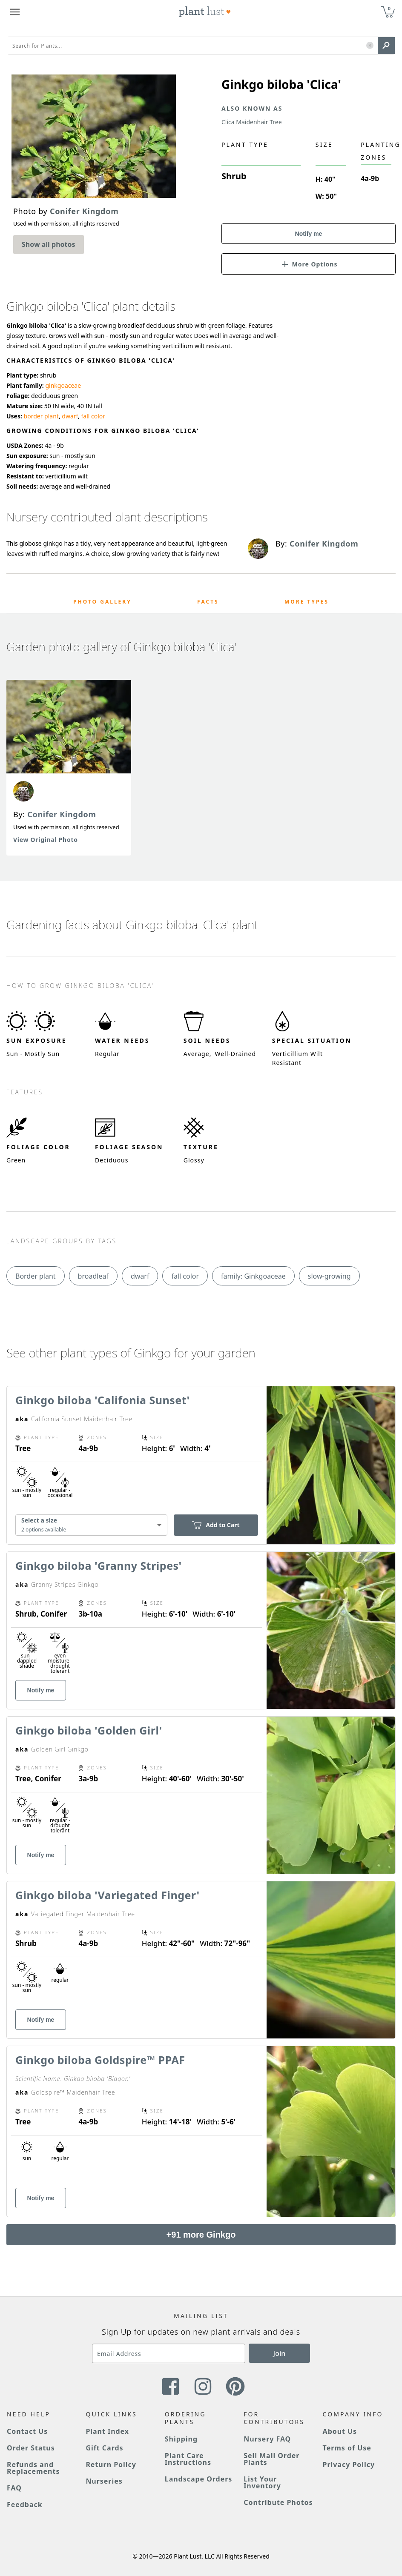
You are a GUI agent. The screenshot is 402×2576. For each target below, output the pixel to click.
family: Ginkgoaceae (253, 1276)
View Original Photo (45, 840)
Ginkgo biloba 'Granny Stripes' (98, 1565)
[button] (369, 46)
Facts (208, 601)
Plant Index (107, 2431)
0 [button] (389, 8)
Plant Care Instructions (188, 2459)
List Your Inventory (262, 2482)
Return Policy (111, 2464)
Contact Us (27, 2431)
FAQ (14, 2488)
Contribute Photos (278, 2502)
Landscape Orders (198, 2479)
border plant (41, 416)
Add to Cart (215, 1525)
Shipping (181, 2439)
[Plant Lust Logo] (205, 12)
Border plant (35, 1276)
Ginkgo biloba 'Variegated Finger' (107, 1895)
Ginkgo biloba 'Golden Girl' (88, 1730)
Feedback (25, 2504)
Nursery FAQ (267, 2439)
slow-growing (329, 1276)
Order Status (31, 2448)
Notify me (308, 233)
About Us (340, 2431)
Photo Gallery (102, 601)
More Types (306, 601)
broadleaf (93, 1276)
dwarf (70, 416)
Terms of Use (347, 2448)
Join (279, 2353)
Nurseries (104, 2481)
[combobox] (91, 1525)
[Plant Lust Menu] (15, 12)
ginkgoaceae (63, 385)
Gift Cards (104, 2448)
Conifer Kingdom (61, 814)
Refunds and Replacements (33, 2468)
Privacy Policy (349, 2464)
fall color (93, 416)
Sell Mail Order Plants (271, 2459)
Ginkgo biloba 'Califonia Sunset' (102, 1400)
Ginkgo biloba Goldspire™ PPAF (100, 2059)
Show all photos (48, 244)
